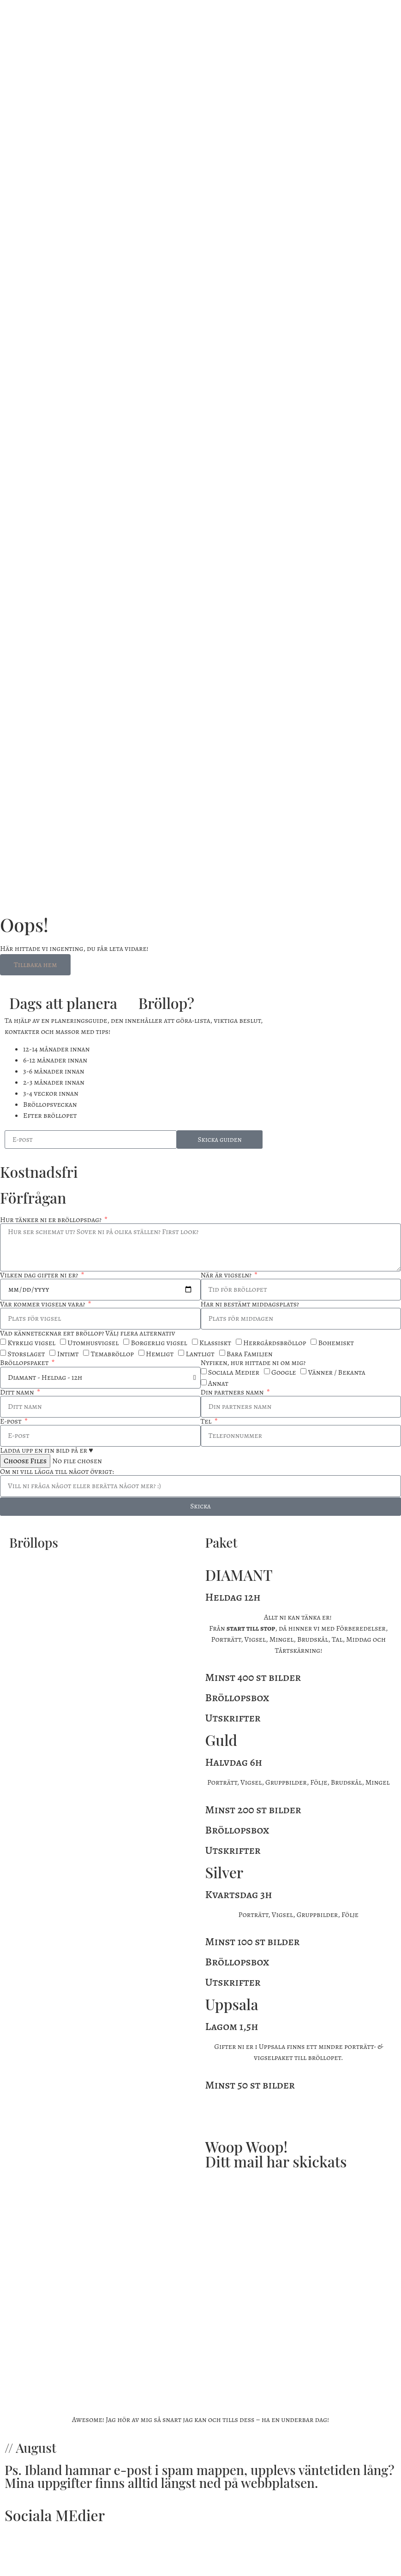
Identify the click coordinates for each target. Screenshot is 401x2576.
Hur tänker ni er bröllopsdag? (51, 1219)
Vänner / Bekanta (336, 1372)
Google (283, 1372)
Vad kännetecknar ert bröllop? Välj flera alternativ (87, 1333)
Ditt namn (18, 1392)
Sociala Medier (233, 1372)
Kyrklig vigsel (31, 1343)
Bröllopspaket (25, 1362)
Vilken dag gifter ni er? (39, 1275)
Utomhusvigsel (93, 1343)
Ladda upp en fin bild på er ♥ (46, 1450)
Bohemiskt (335, 1343)
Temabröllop (112, 1354)
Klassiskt (215, 1343)
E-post (11, 1421)
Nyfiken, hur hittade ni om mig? (253, 1362)
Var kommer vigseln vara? (43, 1304)
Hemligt (160, 1354)
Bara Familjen (250, 1354)
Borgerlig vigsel (159, 1343)
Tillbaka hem (35, 965)
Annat (218, 1383)
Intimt (68, 1354)
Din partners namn (233, 1392)
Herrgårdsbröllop (274, 1343)
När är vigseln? (227, 1275)
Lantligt (200, 1354)
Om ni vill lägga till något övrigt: (57, 1471)
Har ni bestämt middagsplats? (250, 1304)
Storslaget (26, 1354)
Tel (207, 1421)
